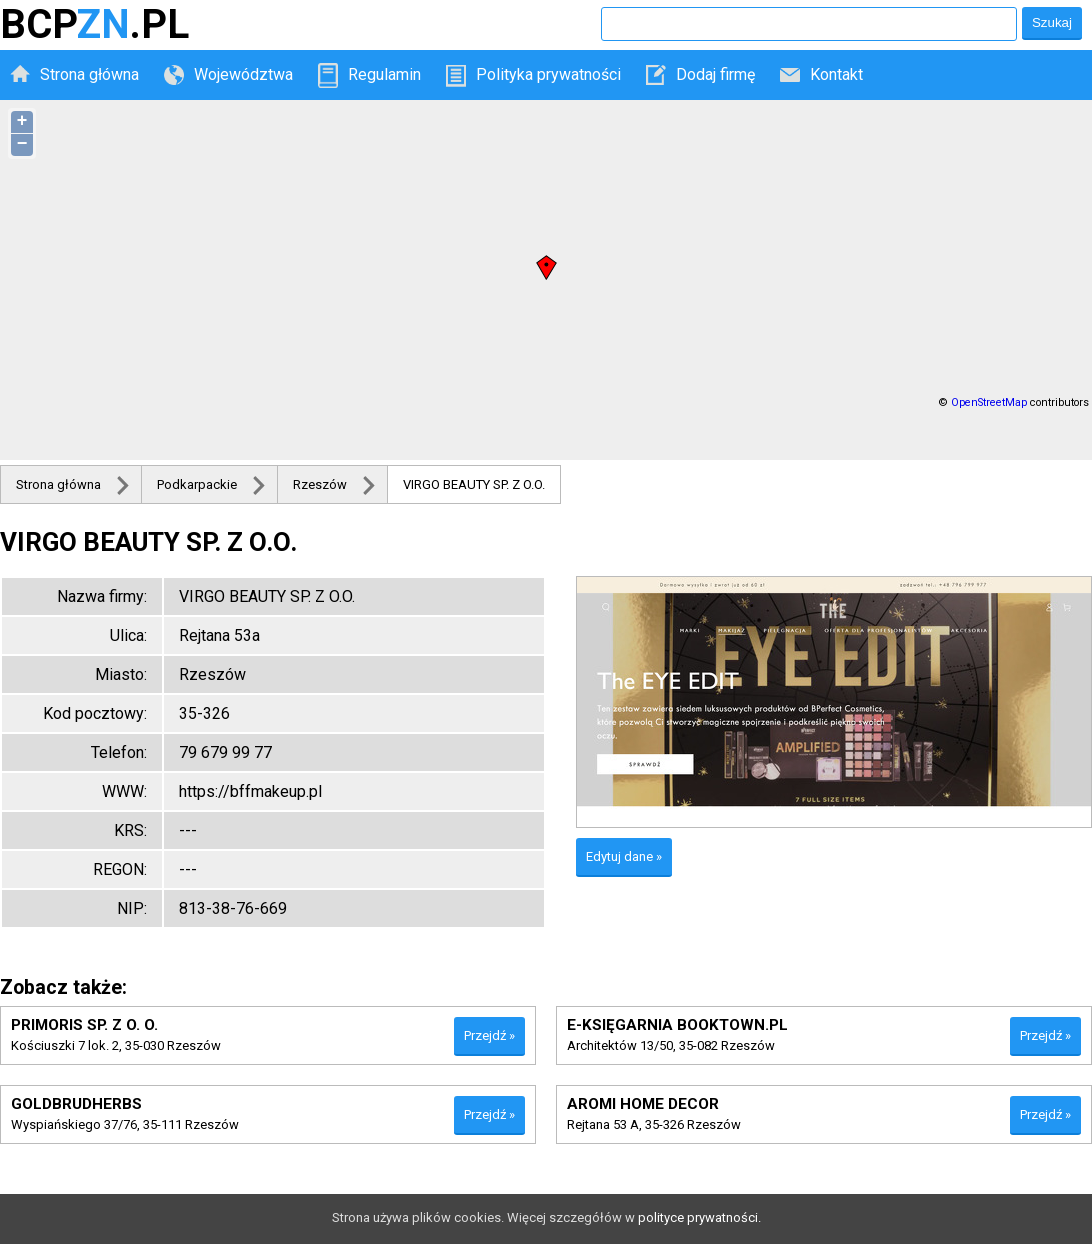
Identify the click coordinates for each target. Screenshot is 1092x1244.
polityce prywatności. (699, 1217)
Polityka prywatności (548, 74)
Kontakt (836, 74)
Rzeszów (320, 484)
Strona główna (89, 74)
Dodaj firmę (715, 74)
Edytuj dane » (624, 856)
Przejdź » (489, 1035)
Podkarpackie (197, 484)
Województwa (243, 74)
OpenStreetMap (989, 402)
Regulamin (384, 74)
